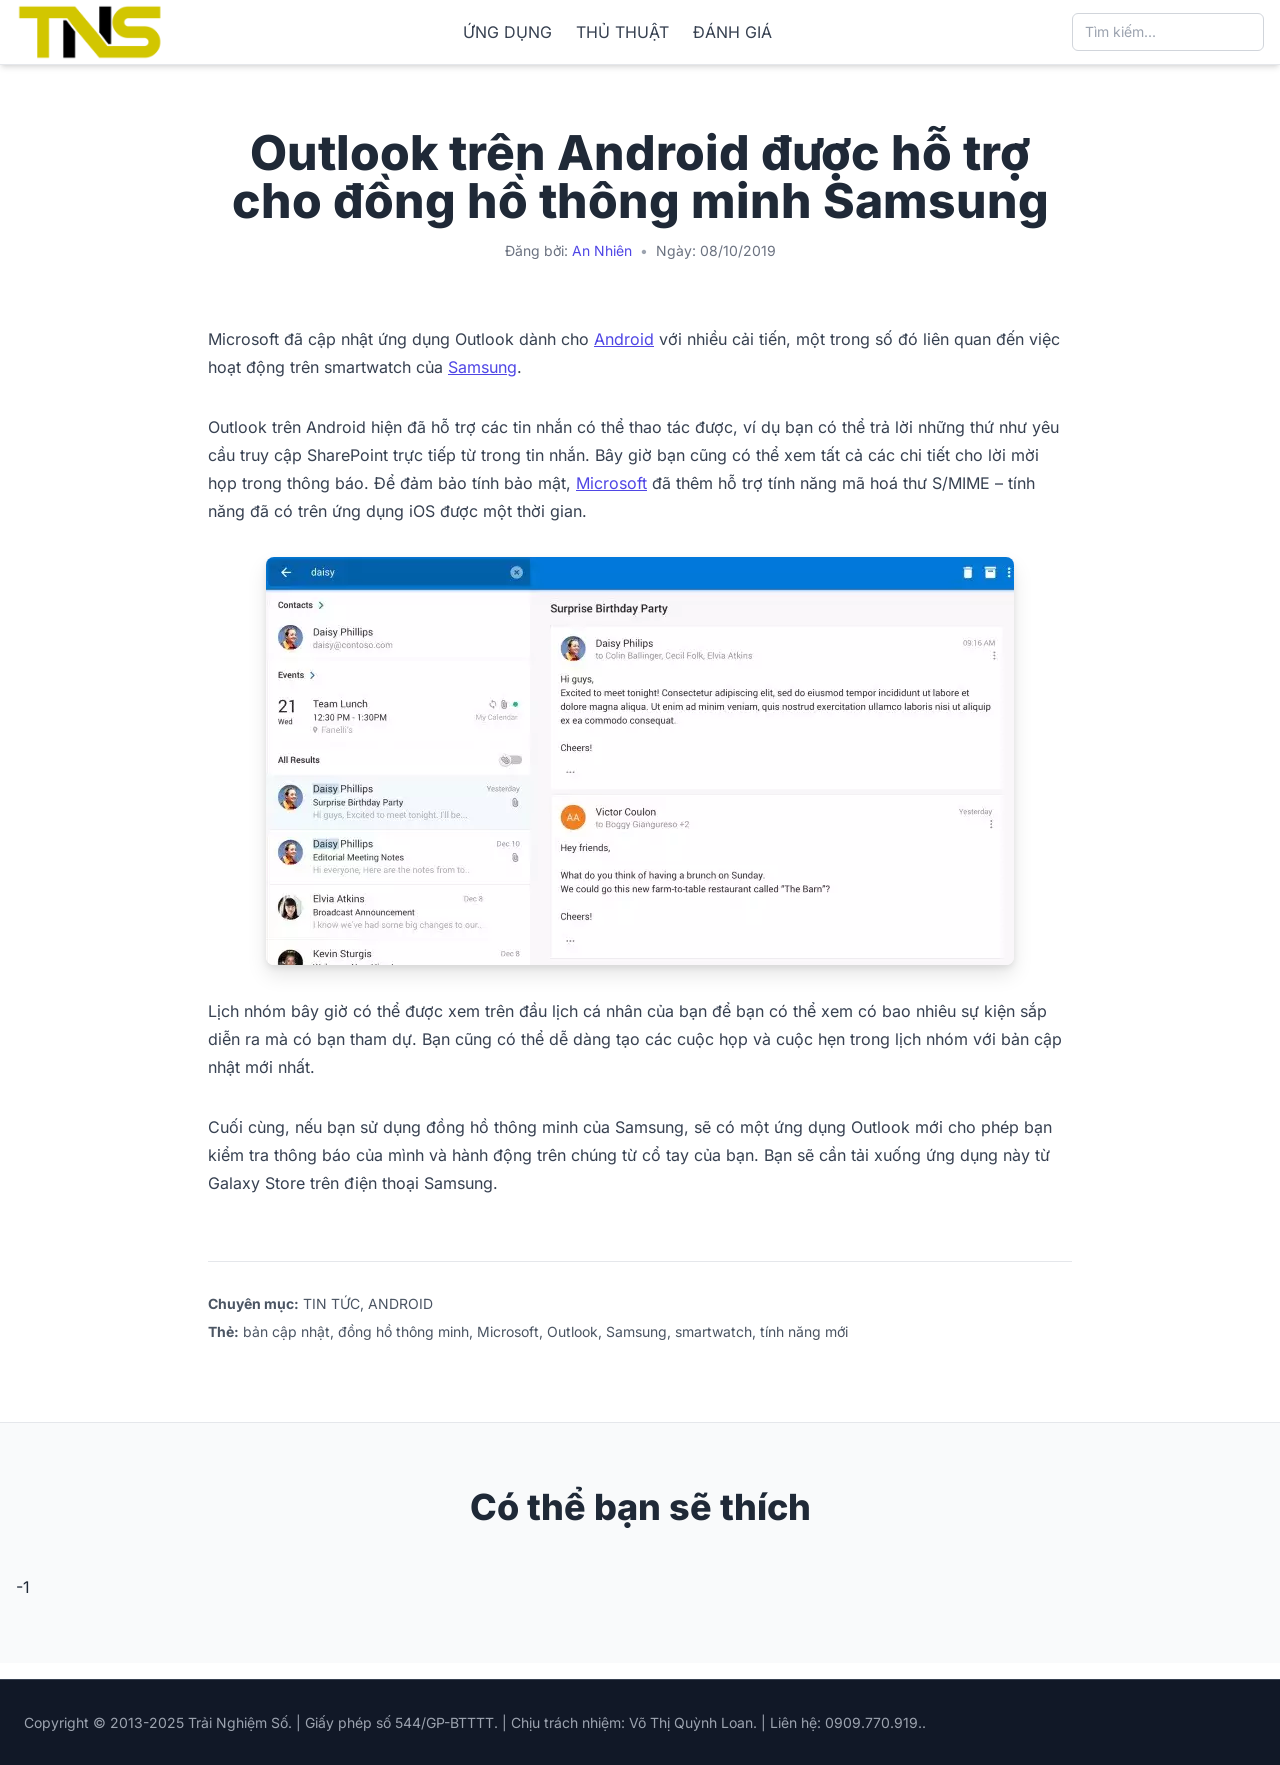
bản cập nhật (286, 1331)
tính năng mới (804, 1331)
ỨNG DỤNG (507, 32)
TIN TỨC (331, 1303)
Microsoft (611, 483)
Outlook (572, 1331)
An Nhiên (602, 250)
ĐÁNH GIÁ (732, 32)
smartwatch (713, 1331)
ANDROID (400, 1303)
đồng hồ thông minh (403, 1331)
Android (624, 339)
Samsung (482, 367)
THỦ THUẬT (622, 32)
